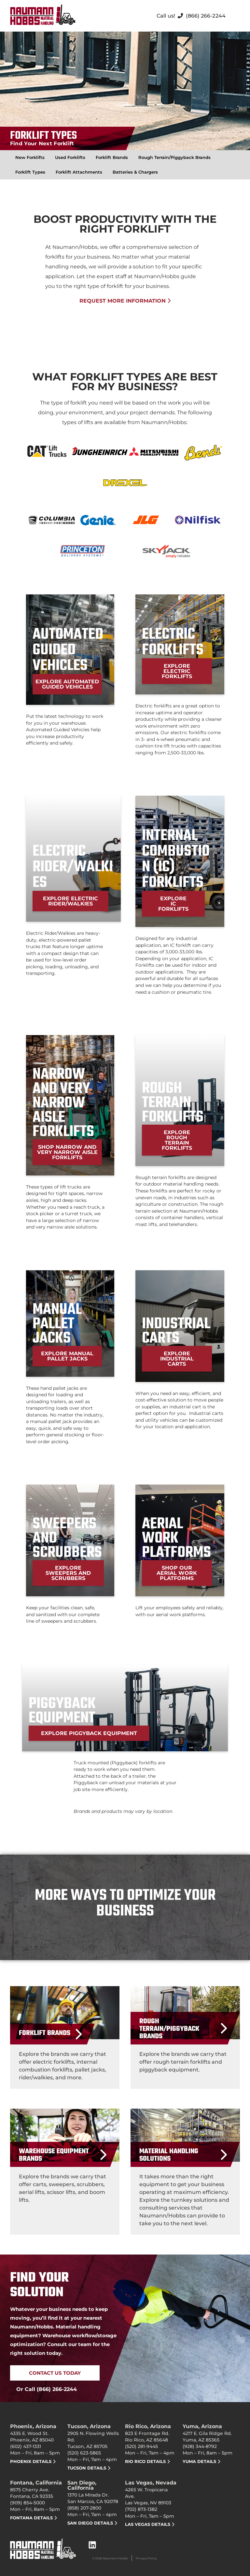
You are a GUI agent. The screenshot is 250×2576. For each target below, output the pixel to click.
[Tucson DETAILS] (109, 2468)
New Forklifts (30, 157)
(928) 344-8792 (200, 2446)
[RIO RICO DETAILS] (168, 2461)
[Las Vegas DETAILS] (173, 2524)
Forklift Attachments (79, 172)
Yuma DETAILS (199, 2461)
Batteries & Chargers (135, 172)
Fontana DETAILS (31, 2517)
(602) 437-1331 (25, 2446)
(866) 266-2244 (206, 16)
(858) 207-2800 (84, 2508)
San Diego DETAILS (90, 2523)
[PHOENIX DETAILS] (54, 2461)
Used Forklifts (70, 157)
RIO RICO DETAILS (145, 2461)
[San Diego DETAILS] (116, 2523)
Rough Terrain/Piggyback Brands (174, 157)
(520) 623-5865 (84, 2453)
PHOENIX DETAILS (30, 2461)
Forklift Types (30, 172)
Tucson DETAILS (86, 2467)
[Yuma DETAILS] (219, 2461)
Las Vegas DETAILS (147, 2524)
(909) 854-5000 (27, 2503)
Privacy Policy (146, 2558)
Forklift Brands (112, 157)
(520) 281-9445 (141, 2446)
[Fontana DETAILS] (55, 2518)
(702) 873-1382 (141, 2509)
